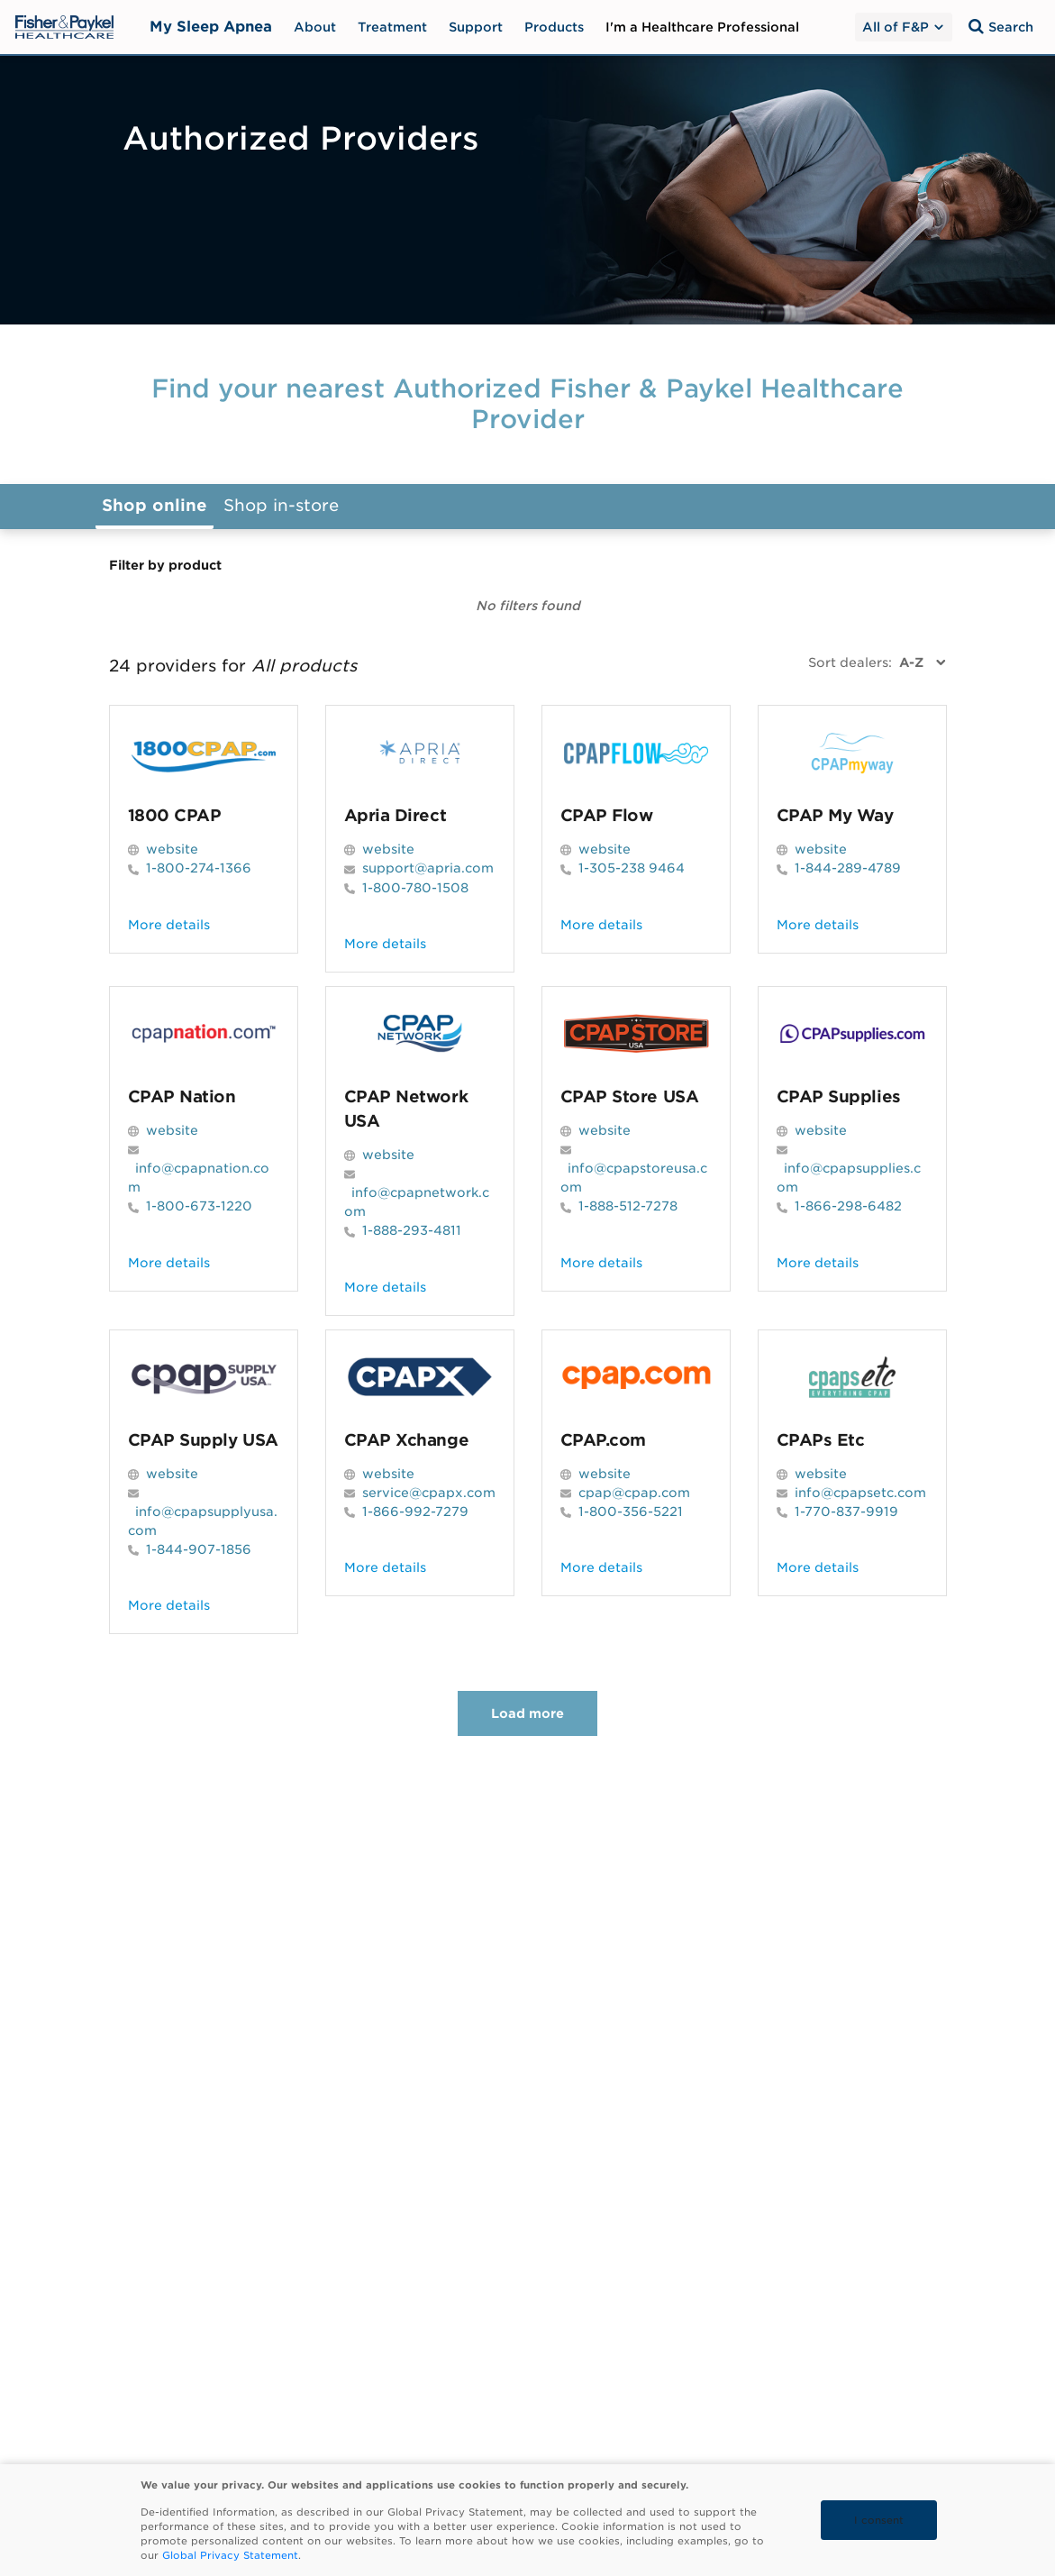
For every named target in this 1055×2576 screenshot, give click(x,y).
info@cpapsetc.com (860, 1492)
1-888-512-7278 (628, 1206)
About (315, 27)
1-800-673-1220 (199, 1206)
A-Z (911, 662)
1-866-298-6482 (848, 1206)
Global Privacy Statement (230, 2555)
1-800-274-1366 (198, 868)
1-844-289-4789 (848, 868)
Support (476, 27)
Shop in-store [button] (281, 505)
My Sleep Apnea (211, 26)
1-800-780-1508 (415, 888)
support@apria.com (428, 868)
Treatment (392, 27)
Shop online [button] (154, 505)
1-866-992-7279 (415, 1511)
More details (169, 925)
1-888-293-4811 (411, 1230)
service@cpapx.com (429, 1492)
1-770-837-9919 (846, 1511)
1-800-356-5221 (630, 1511)
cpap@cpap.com (634, 1492)
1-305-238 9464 (631, 868)
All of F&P (903, 27)
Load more (527, 1713)
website (172, 849)
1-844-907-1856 (198, 1549)
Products (554, 27)
